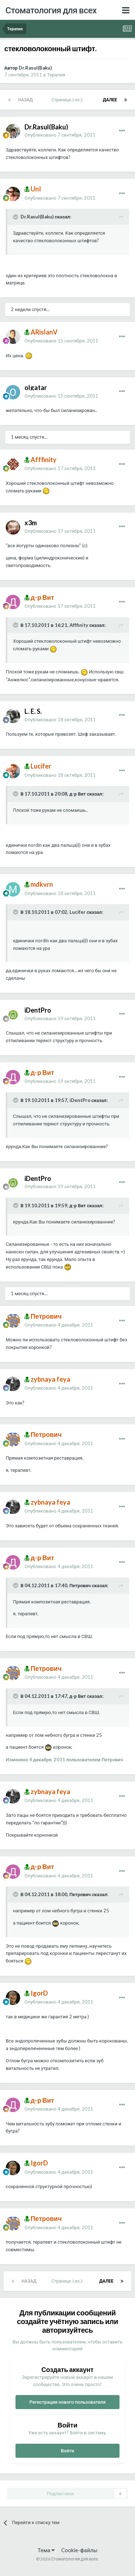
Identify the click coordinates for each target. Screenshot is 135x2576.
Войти (67, 2450)
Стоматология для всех (50, 10)
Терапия (56, 75)
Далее (110, 99)
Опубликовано (59, 135)
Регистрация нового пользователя (68, 2402)
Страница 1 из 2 (67, 99)
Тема (45, 2550)
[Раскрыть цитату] (16, 217)
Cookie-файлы (79, 2550)
